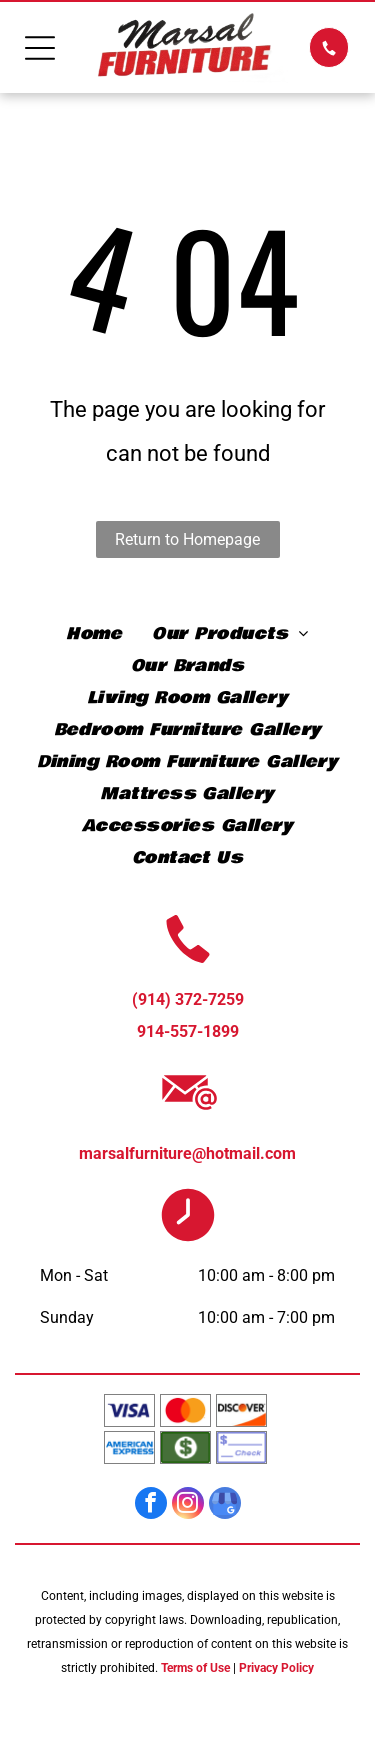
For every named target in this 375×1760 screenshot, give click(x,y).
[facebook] (151, 1505)
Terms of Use (195, 1668)
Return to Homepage (187, 539)
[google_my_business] (225, 1505)
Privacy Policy (276, 1668)
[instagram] (188, 1505)
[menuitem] (94, 634)
